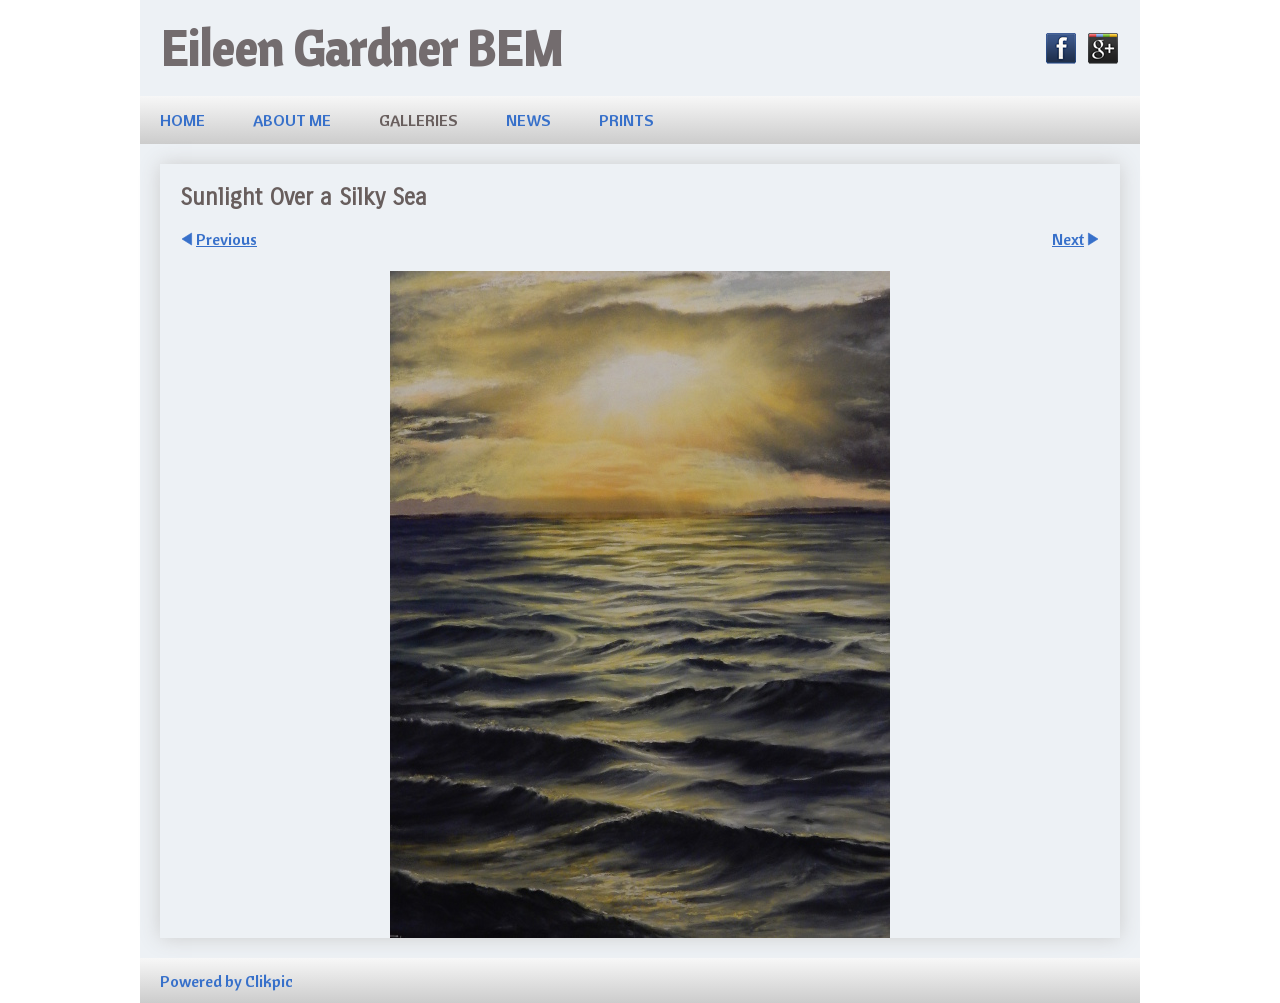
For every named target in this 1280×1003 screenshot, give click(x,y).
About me (292, 120)
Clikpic (269, 981)
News (528, 120)
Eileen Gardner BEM (361, 48)
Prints (626, 120)
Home (182, 120)
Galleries (418, 120)
